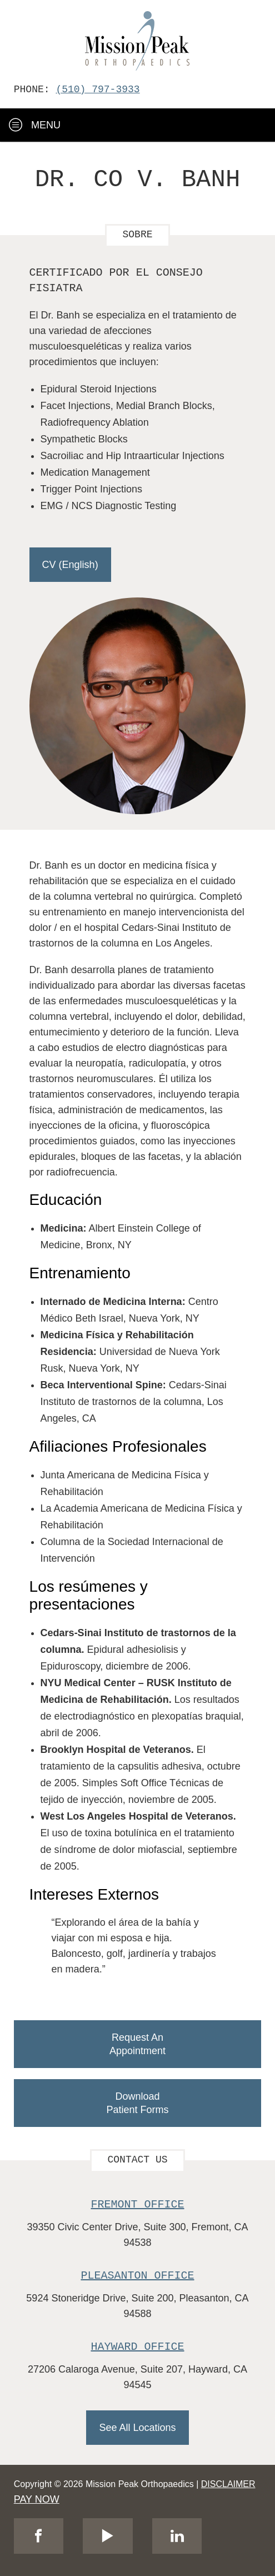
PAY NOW (36, 2499)
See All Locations (137, 2427)
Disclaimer (228, 2484)
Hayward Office (137, 2346)
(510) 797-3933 (97, 89)
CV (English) (70, 564)
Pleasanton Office (137, 2275)
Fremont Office (137, 2204)
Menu (35, 125)
